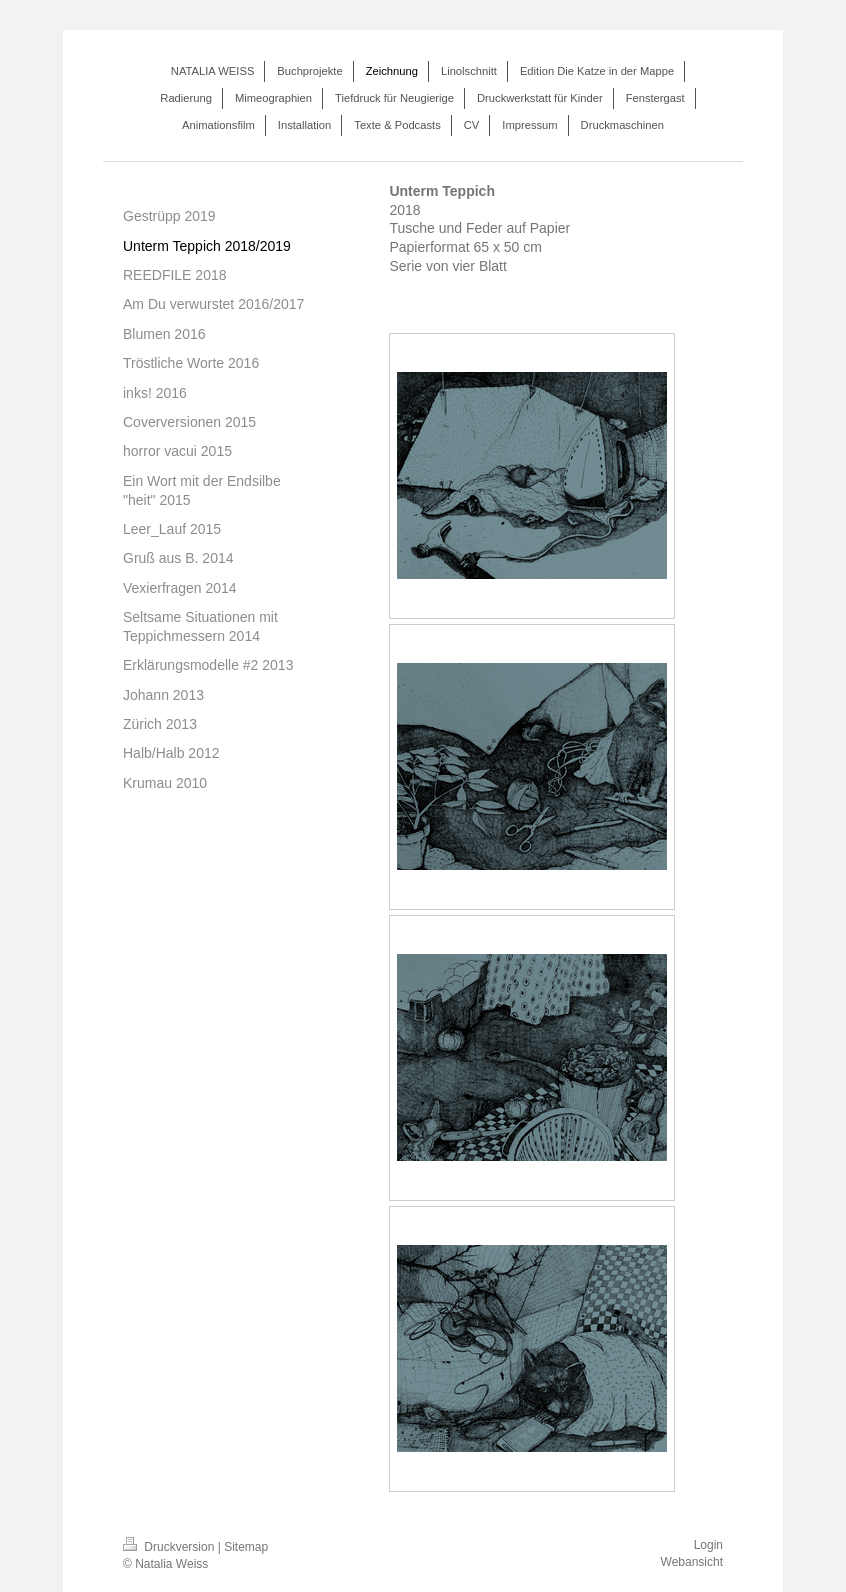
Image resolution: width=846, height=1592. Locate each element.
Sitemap (246, 1547)
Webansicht (692, 1562)
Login (708, 1545)
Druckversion (170, 1547)
